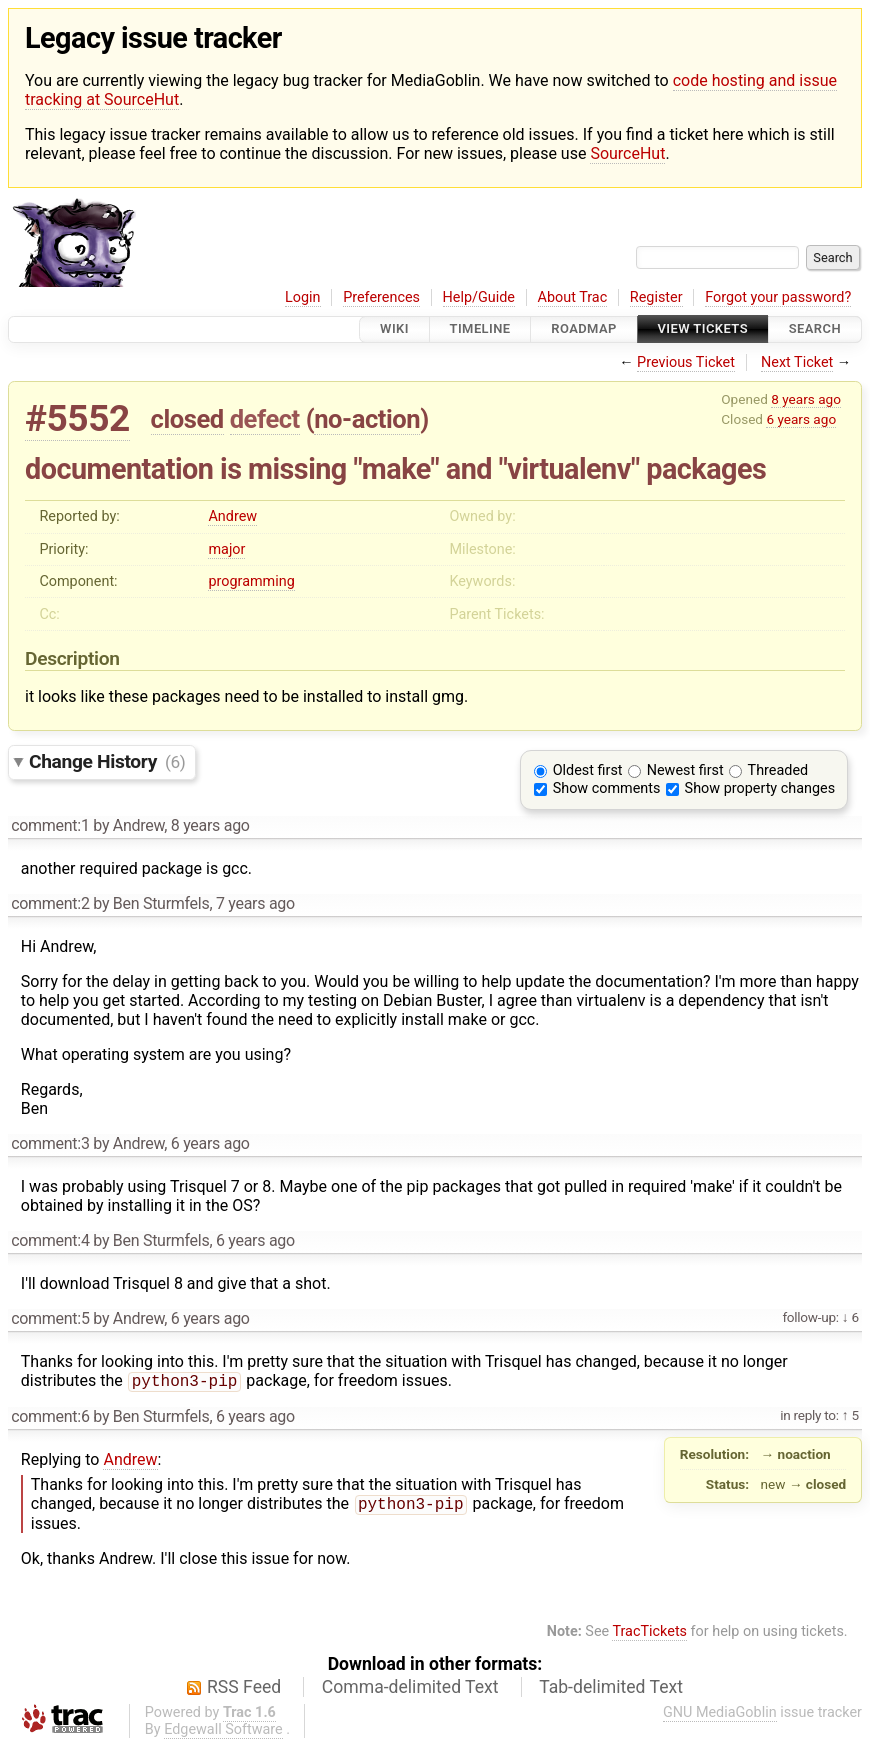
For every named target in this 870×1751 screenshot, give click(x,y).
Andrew (232, 516)
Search (815, 329)
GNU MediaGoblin (720, 1716)
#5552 (77, 418)
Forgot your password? (778, 297)
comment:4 (50, 1240)
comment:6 (50, 1418)
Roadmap (584, 329)
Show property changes (760, 788)
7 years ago (255, 903)
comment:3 (50, 1143)
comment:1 (50, 825)
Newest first (685, 770)
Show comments (607, 788)
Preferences (381, 297)
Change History (107, 761)
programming (251, 581)
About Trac (573, 297)
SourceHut (627, 153)
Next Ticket (797, 362)
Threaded (778, 770)
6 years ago (801, 419)
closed (187, 419)
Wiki (394, 329)
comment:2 (50, 903)
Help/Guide (479, 297)
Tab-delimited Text (611, 1691)
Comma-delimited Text (410, 1691)
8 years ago (806, 399)
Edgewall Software (223, 1733)
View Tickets (703, 329)
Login (303, 297)
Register (656, 297)
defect (265, 419)
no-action (367, 419)
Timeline (480, 329)
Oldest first (588, 770)
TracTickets (649, 1635)
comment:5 (50, 1318)
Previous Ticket (686, 362)
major (226, 549)
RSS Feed (244, 1691)
